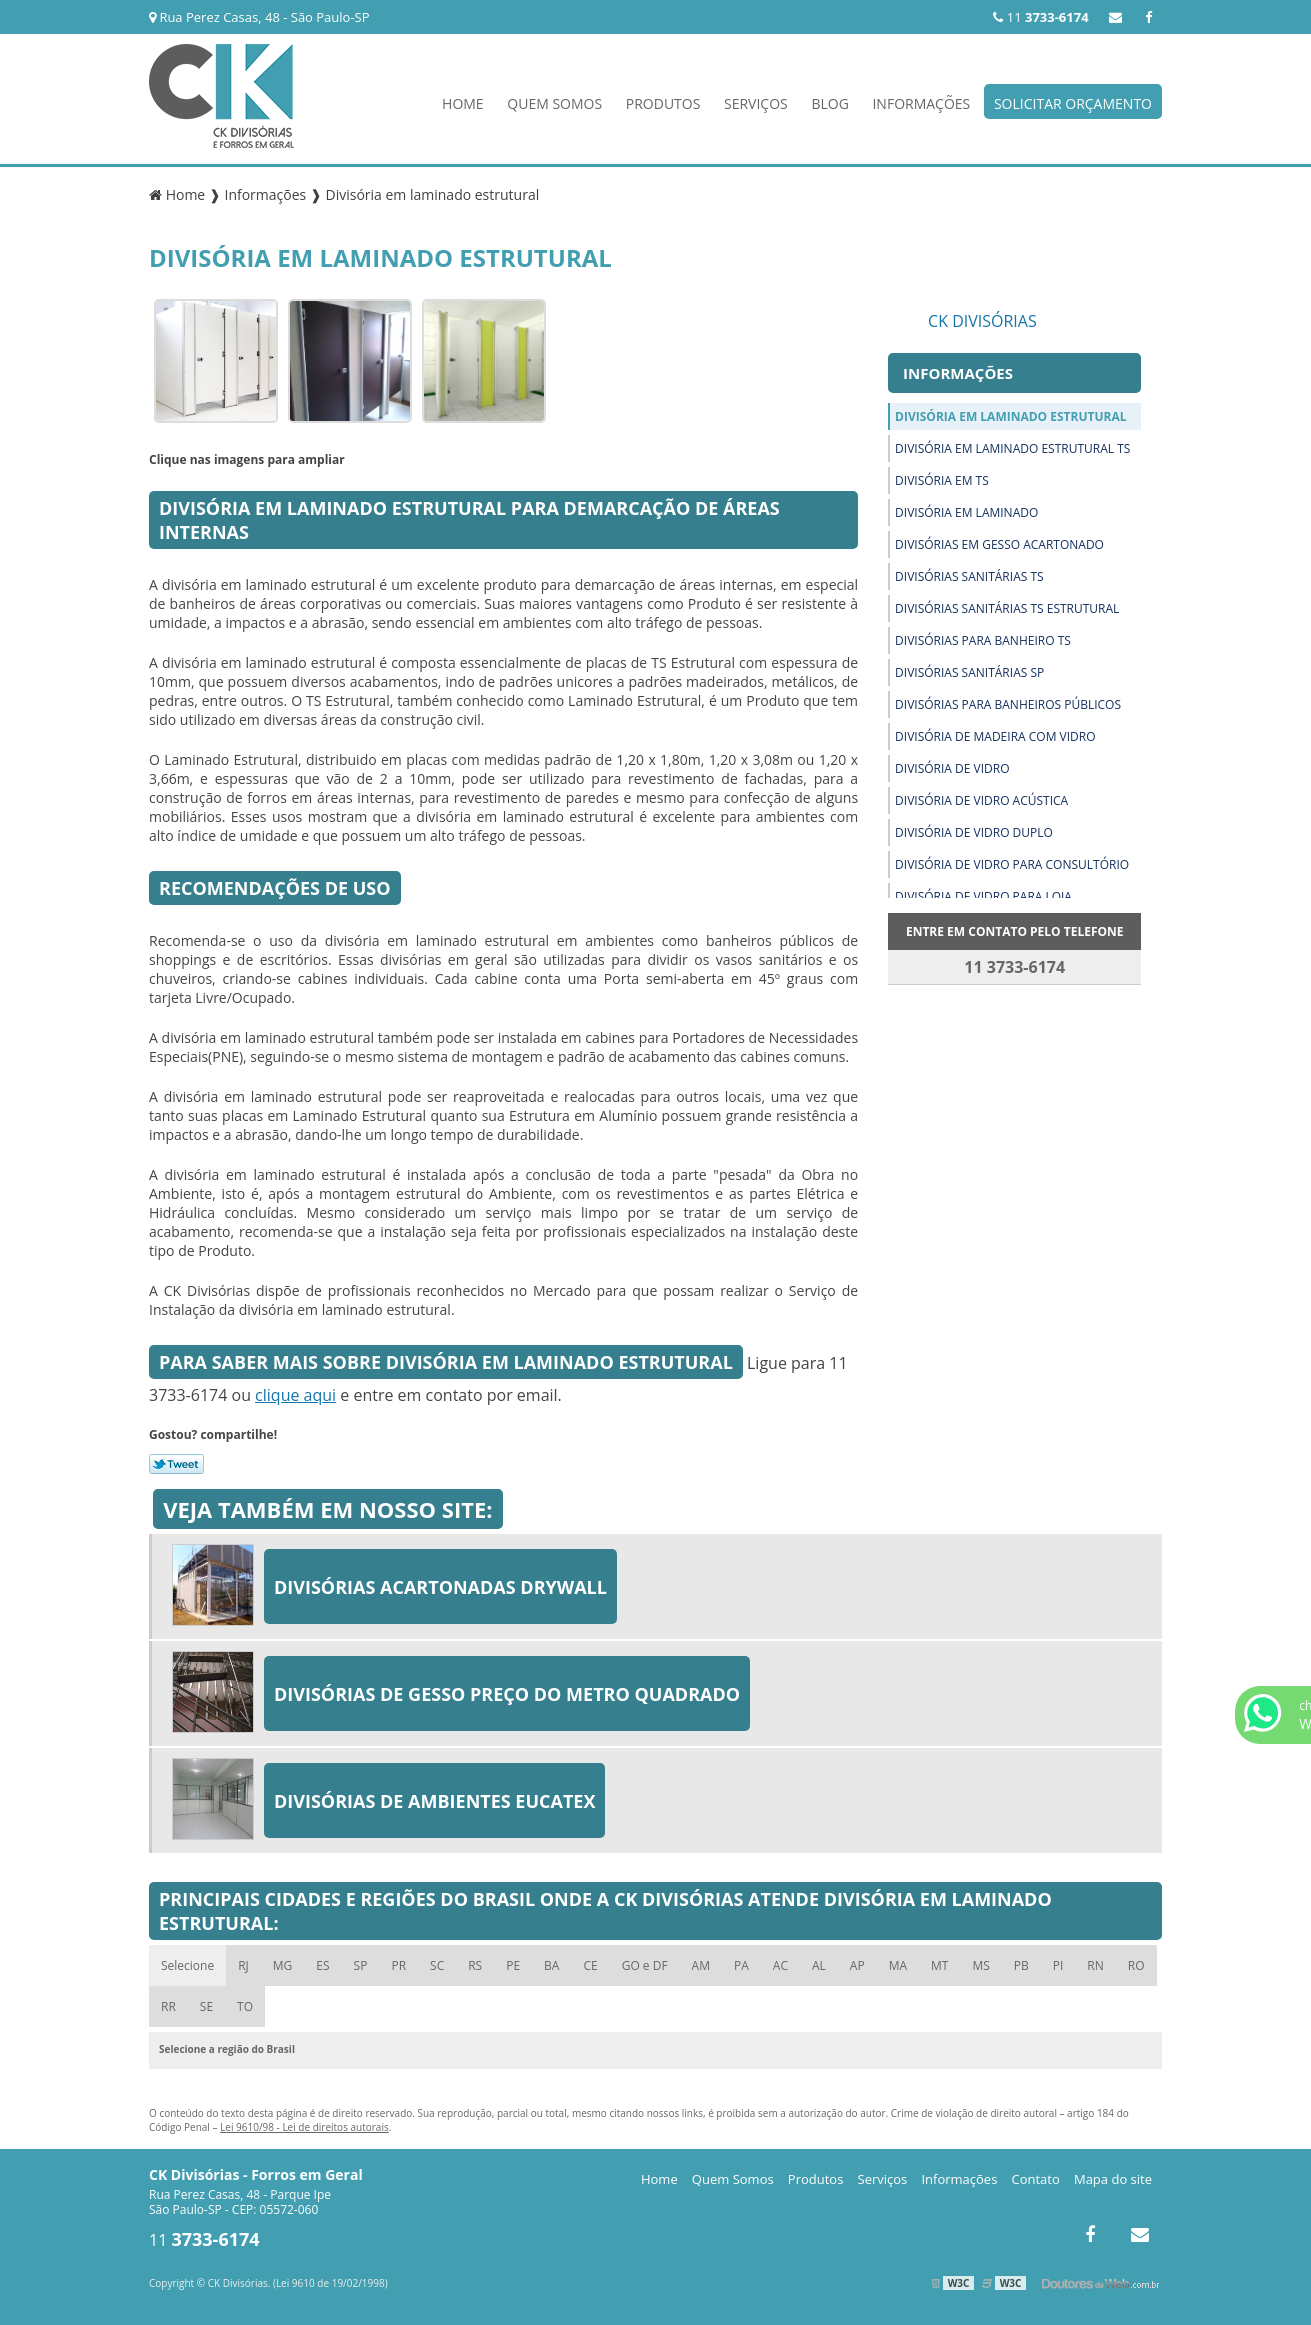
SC (437, 1965)
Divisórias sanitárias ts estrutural (1007, 608)
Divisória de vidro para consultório (1012, 864)
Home (463, 103)
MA (898, 1965)
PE (513, 1965)
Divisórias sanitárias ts (969, 576)
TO (245, 2006)
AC (780, 1965)
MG (283, 1965)
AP (857, 1965)
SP (361, 1965)
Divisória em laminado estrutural (1010, 416)
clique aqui (295, 1395)
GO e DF (645, 1965)
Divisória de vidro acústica (981, 800)
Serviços (756, 103)
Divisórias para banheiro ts (983, 640)
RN (1095, 1965)
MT (939, 1965)
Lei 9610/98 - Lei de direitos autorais (304, 2127)
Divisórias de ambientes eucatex (434, 1801)
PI (1058, 1965)
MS (980, 1965)
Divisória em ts (942, 480)
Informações (921, 103)
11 (1040, 17)
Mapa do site (1113, 2179)
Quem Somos (554, 103)
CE (590, 1965)
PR (398, 1965)
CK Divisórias (982, 321)
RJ (243, 1965)
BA (551, 1965)
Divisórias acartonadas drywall (440, 1587)
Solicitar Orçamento (1073, 103)
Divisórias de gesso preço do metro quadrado (507, 1694)
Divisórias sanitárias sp (969, 672)
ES (322, 1965)
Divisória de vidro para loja (983, 896)
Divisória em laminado (966, 512)
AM (701, 1965)
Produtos (663, 103)
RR (168, 2006)
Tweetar (176, 1464)
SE (206, 2006)
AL (819, 1965)
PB (1021, 1965)
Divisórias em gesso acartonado (999, 544)
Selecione (187, 1965)
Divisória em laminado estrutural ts (1012, 448)
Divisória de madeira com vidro (995, 736)
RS (475, 1965)
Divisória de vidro (952, 768)
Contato (1036, 2179)
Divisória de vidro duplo (974, 832)
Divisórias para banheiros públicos (1008, 704)
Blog (829, 103)
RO (1136, 1965)
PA (741, 1965)
